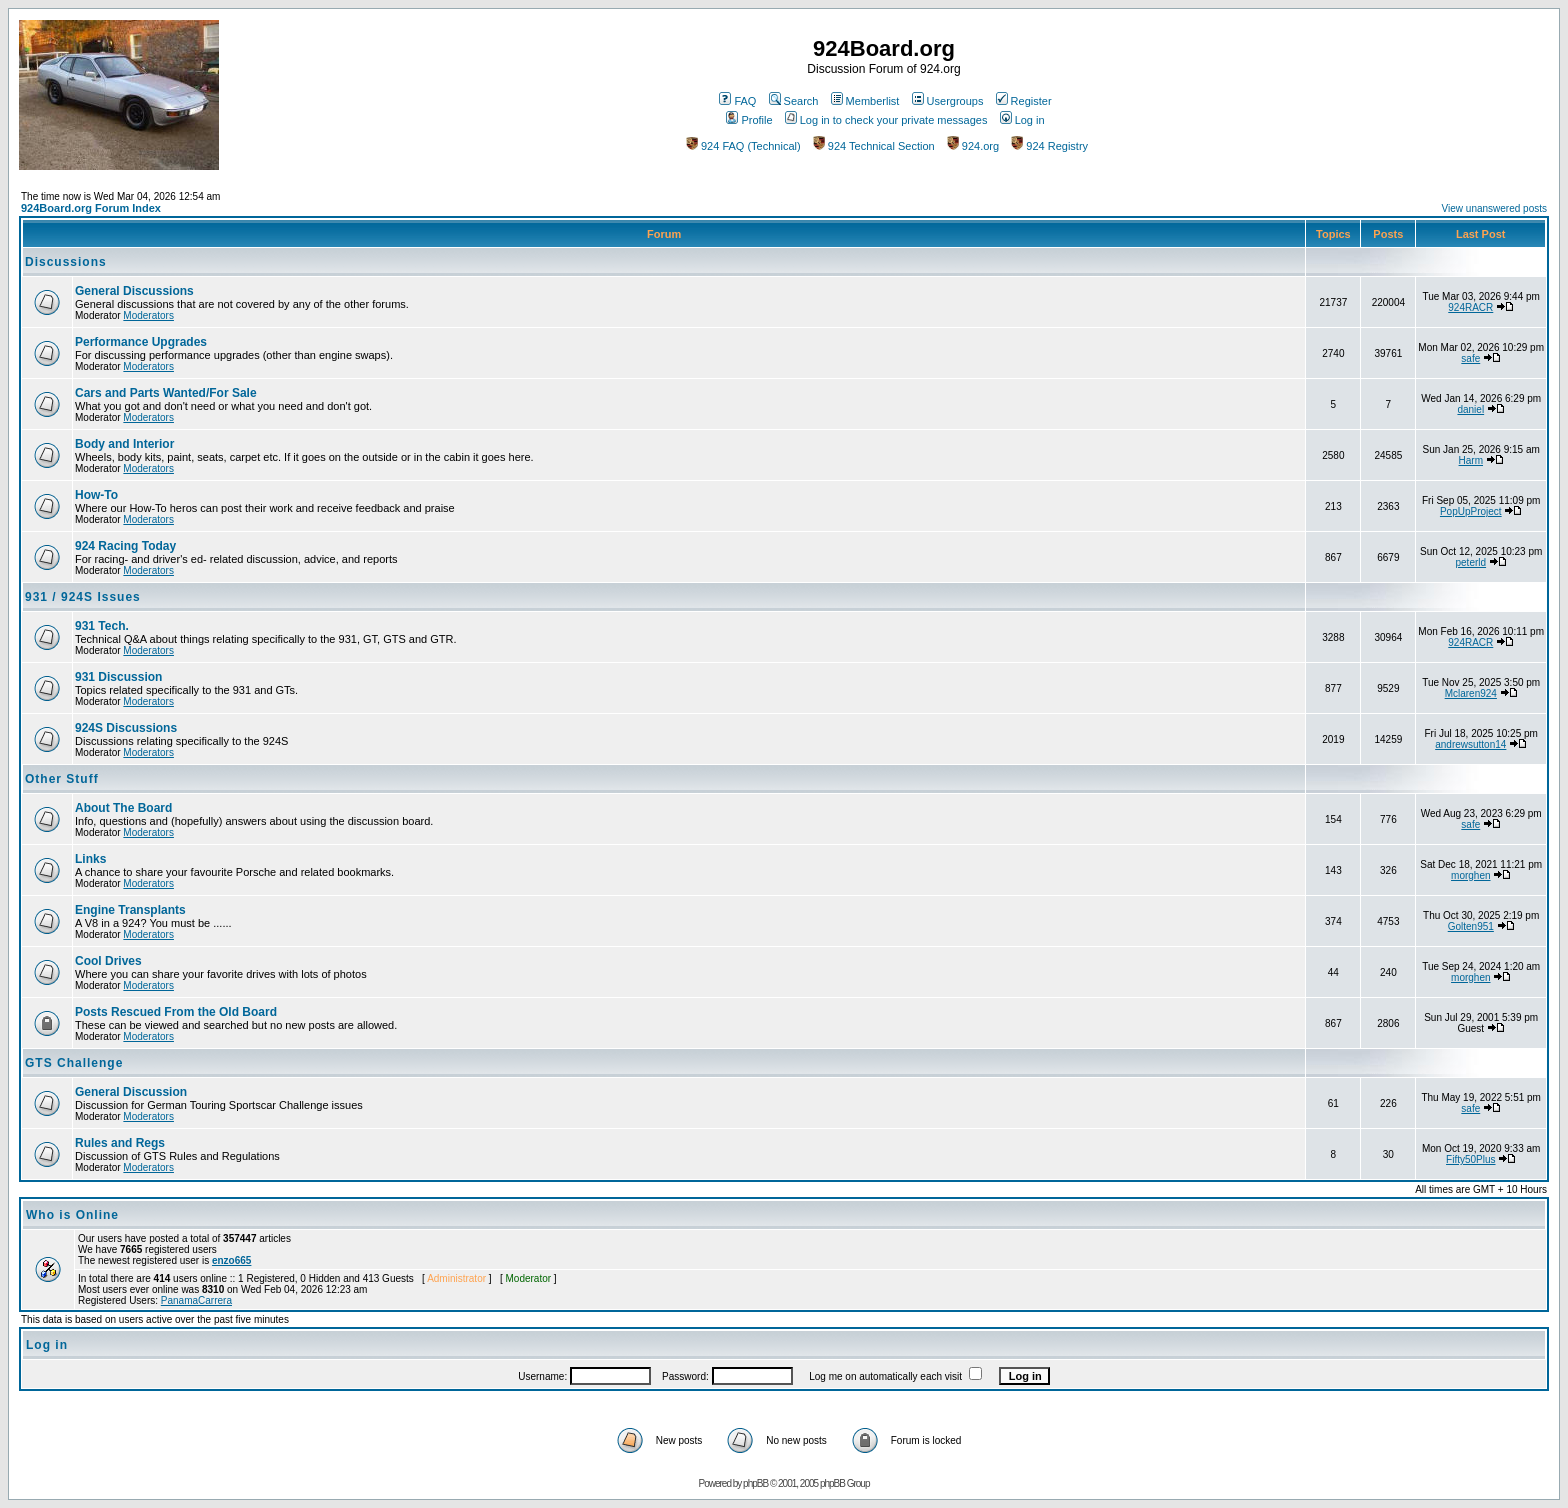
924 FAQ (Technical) (743, 146)
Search (794, 101)
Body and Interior (124, 444)
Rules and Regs (120, 1143)
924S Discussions (126, 728)
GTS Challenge (74, 1063)
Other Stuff (62, 779)
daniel (1470, 409)
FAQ (737, 101)
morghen (1470, 875)
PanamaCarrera (196, 1300)
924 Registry (1049, 146)
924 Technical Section (874, 146)
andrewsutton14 (1470, 744)
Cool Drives (108, 961)
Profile (749, 120)
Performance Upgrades (141, 342)
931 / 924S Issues (83, 597)
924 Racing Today (125, 546)
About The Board (123, 808)
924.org (973, 146)
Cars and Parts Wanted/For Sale (166, 393)
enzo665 (231, 1260)
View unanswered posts (1494, 208)
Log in (1022, 120)
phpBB (755, 1483)
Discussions (66, 262)
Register (1024, 101)
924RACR (1470, 307)
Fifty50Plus (1470, 1159)
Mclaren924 (1471, 693)
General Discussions (134, 291)
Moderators (148, 315)
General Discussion (131, 1092)
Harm (1471, 460)
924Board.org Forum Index (91, 208)
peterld (1471, 562)
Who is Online (72, 1215)
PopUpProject (1471, 511)
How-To (96, 495)
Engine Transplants (130, 910)
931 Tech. (102, 626)
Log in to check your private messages (886, 120)
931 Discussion (118, 677)
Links (90, 859)
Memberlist (865, 101)
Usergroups (948, 101)
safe (1470, 358)
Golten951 (1471, 926)
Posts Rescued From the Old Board (176, 1012)
